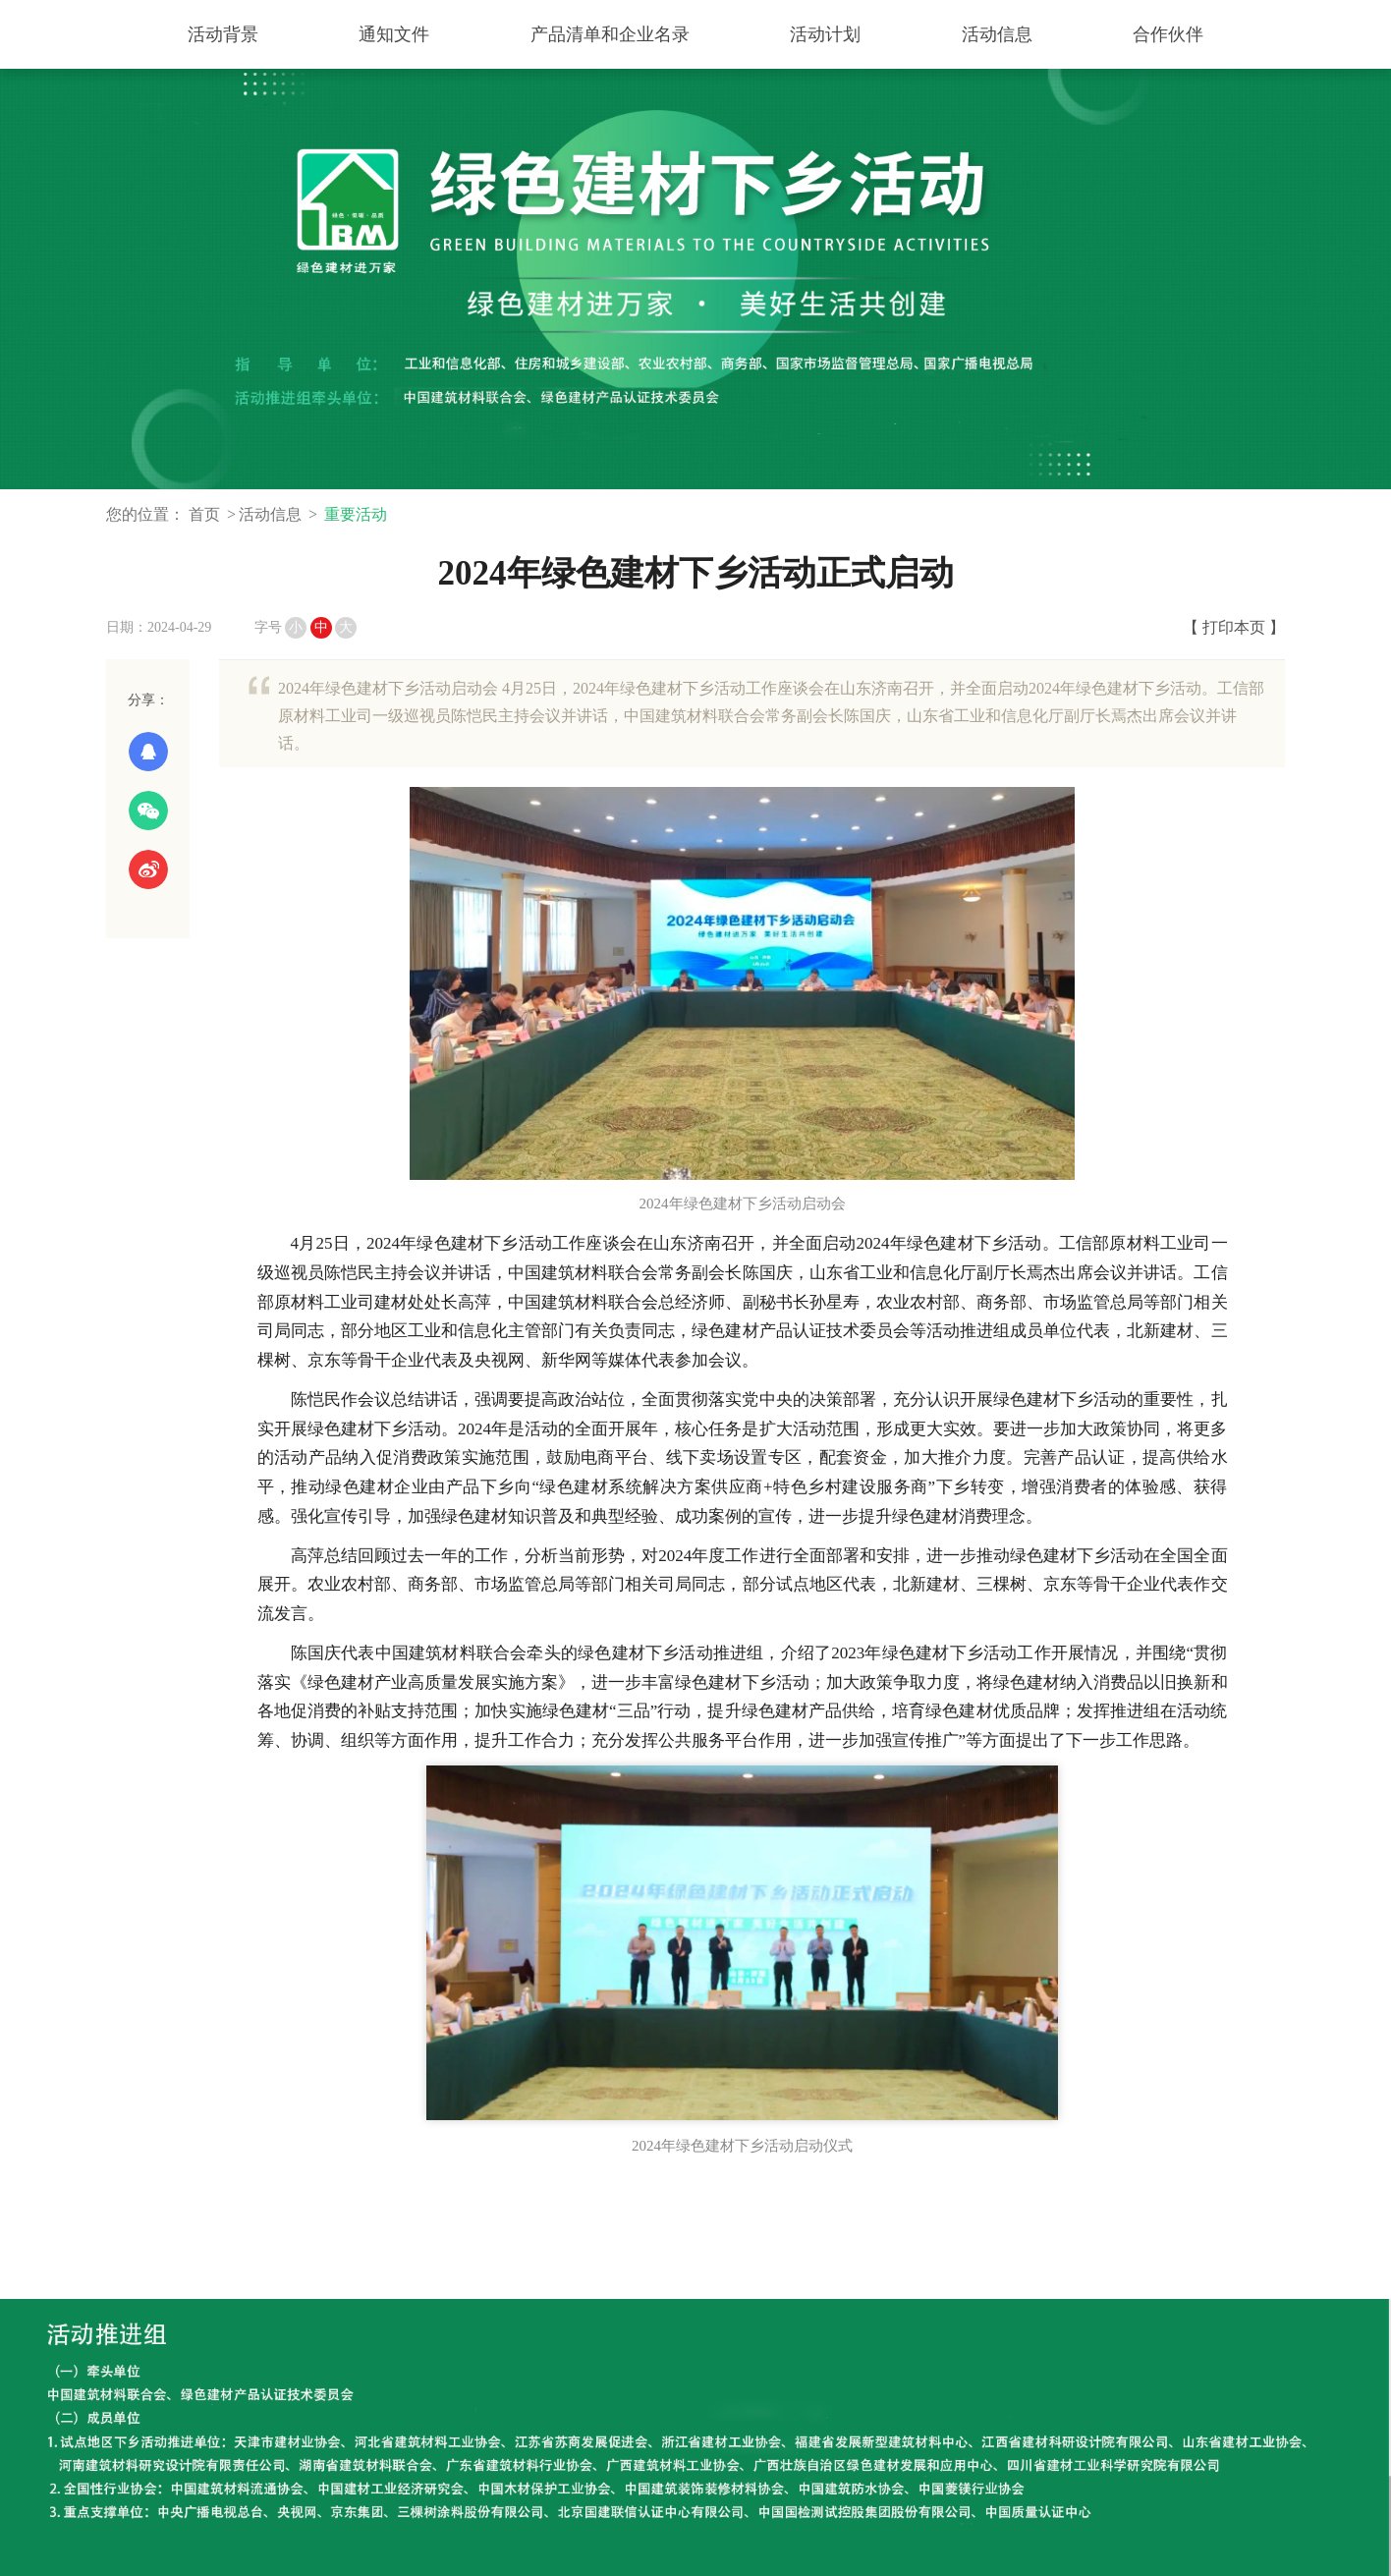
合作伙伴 (1168, 34)
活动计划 (825, 34)
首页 (204, 514)
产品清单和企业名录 (610, 34)
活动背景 (223, 34)
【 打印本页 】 (1234, 627)
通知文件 (394, 34)
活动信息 (997, 34)
